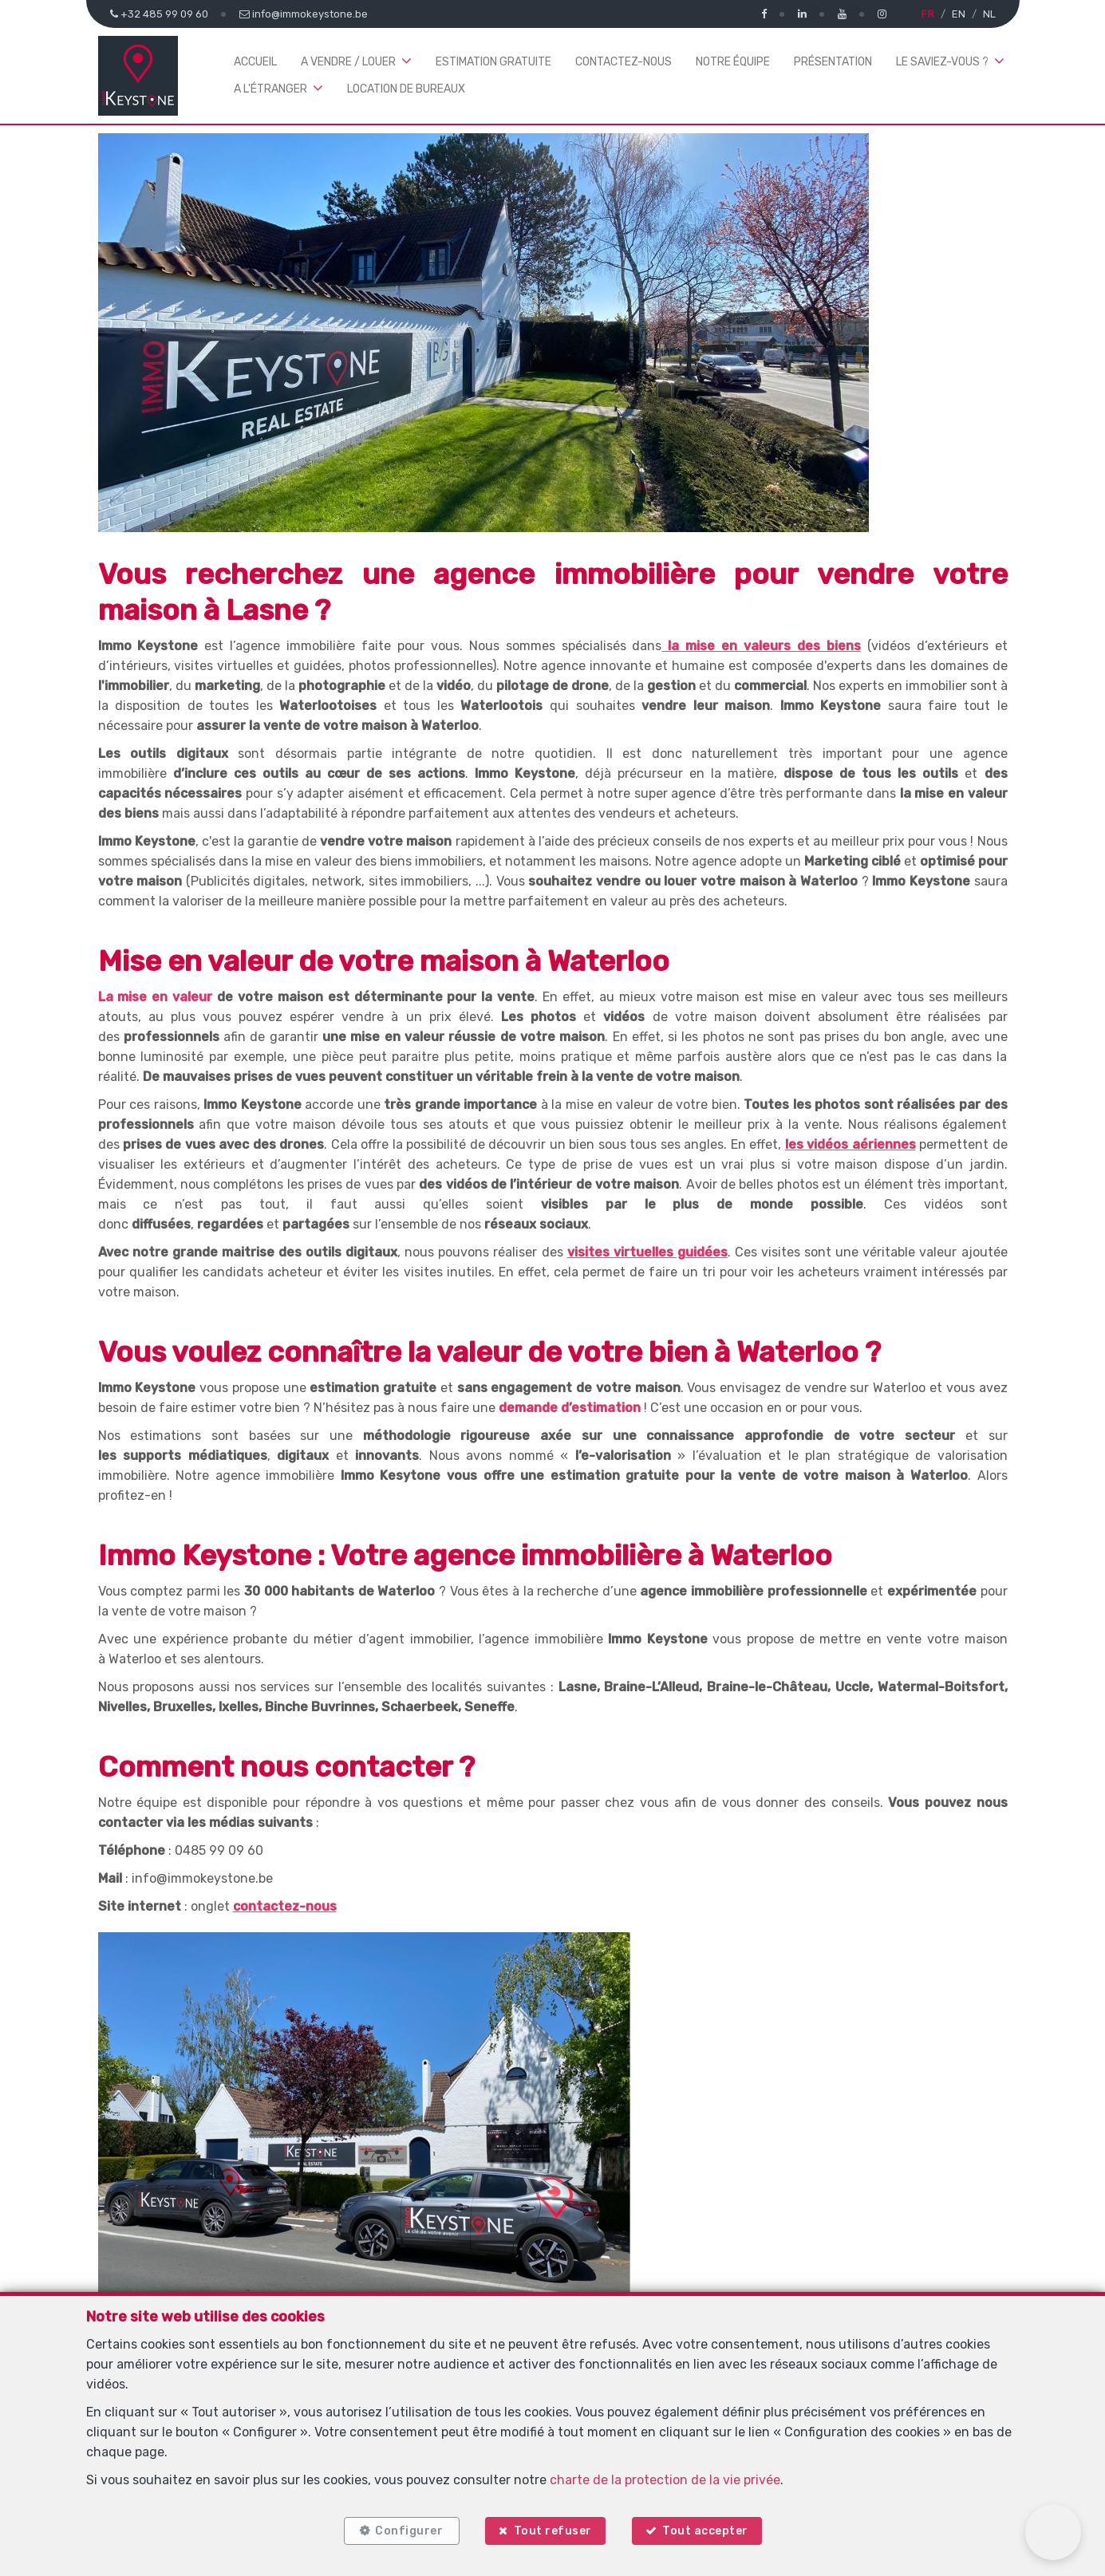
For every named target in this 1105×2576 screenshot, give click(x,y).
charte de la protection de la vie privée (665, 2478)
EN (958, 14)
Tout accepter (706, 2530)
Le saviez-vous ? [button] (942, 62)
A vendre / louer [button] (348, 62)
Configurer (408, 2530)
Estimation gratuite (493, 62)
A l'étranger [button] (270, 89)
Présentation (833, 62)
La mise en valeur (155, 996)
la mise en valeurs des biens (760, 645)
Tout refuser (553, 2530)
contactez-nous (285, 1906)
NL (989, 14)
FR (927, 14)
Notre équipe (733, 62)
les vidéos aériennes (850, 1144)
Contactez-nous (623, 62)
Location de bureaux (406, 89)
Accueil (255, 62)
